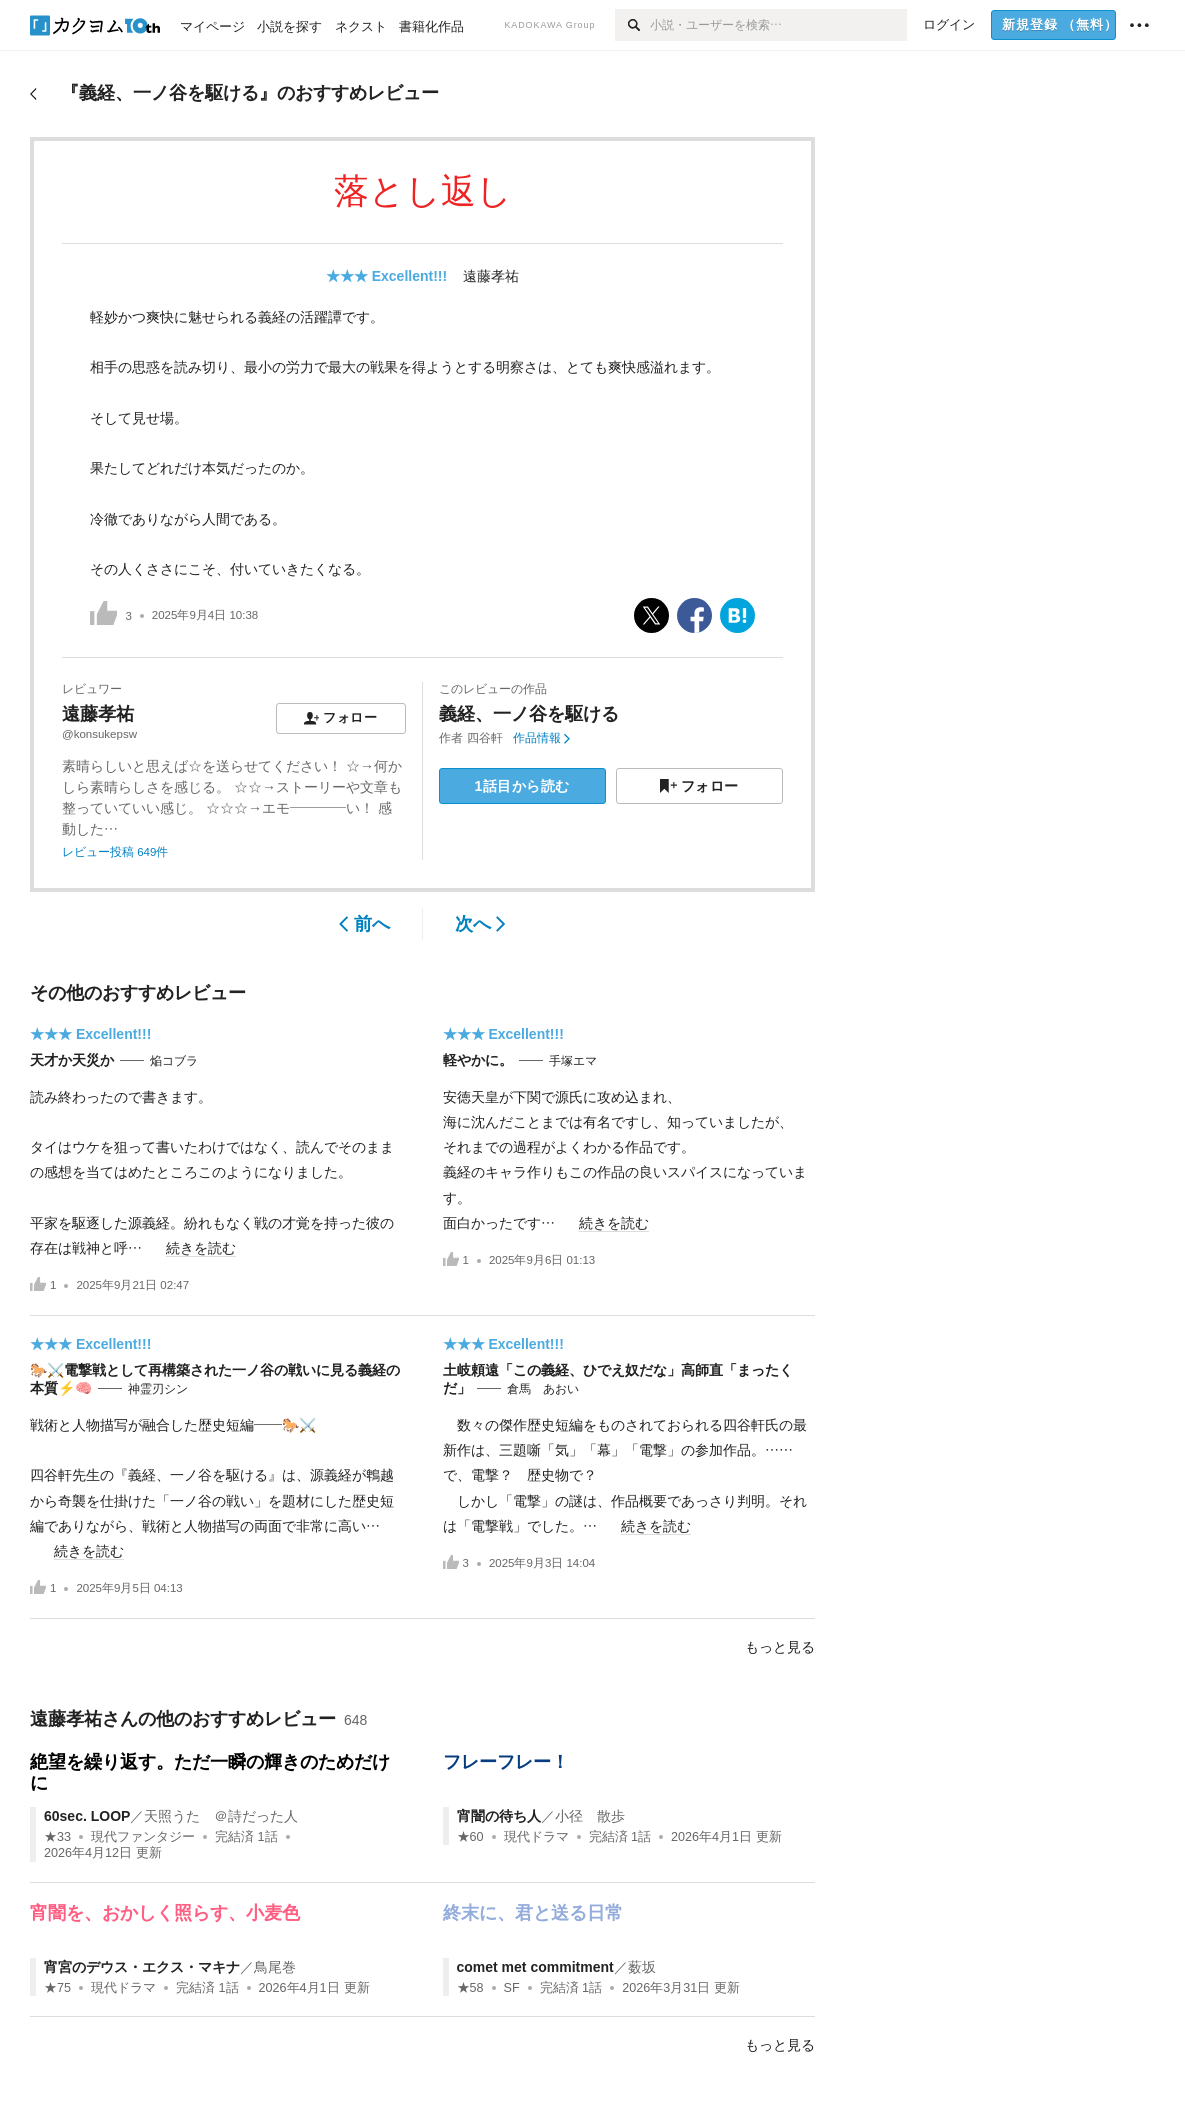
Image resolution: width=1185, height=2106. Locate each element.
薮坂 (642, 1967)
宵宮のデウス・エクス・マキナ (142, 1967)
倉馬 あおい (543, 1389)
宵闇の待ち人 (499, 1816)
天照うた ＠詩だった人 (221, 1816)
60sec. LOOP (87, 1816)
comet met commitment (535, 1967)
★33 (57, 1837)
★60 (470, 1837)
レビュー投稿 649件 (115, 852)
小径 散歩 (590, 1816)
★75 (57, 1988)
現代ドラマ (536, 1837)
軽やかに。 (478, 1060)
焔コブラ (174, 1061)
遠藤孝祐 (491, 276)
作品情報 (541, 738)
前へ (364, 924)
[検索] (632, 25)
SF (512, 1988)
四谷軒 (485, 738)
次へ (480, 924)
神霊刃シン (158, 1389)
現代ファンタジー (143, 1837)
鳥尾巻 (275, 1967)
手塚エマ (573, 1061)
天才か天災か (72, 1060)
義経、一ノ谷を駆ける (529, 714)
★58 (470, 1988)
